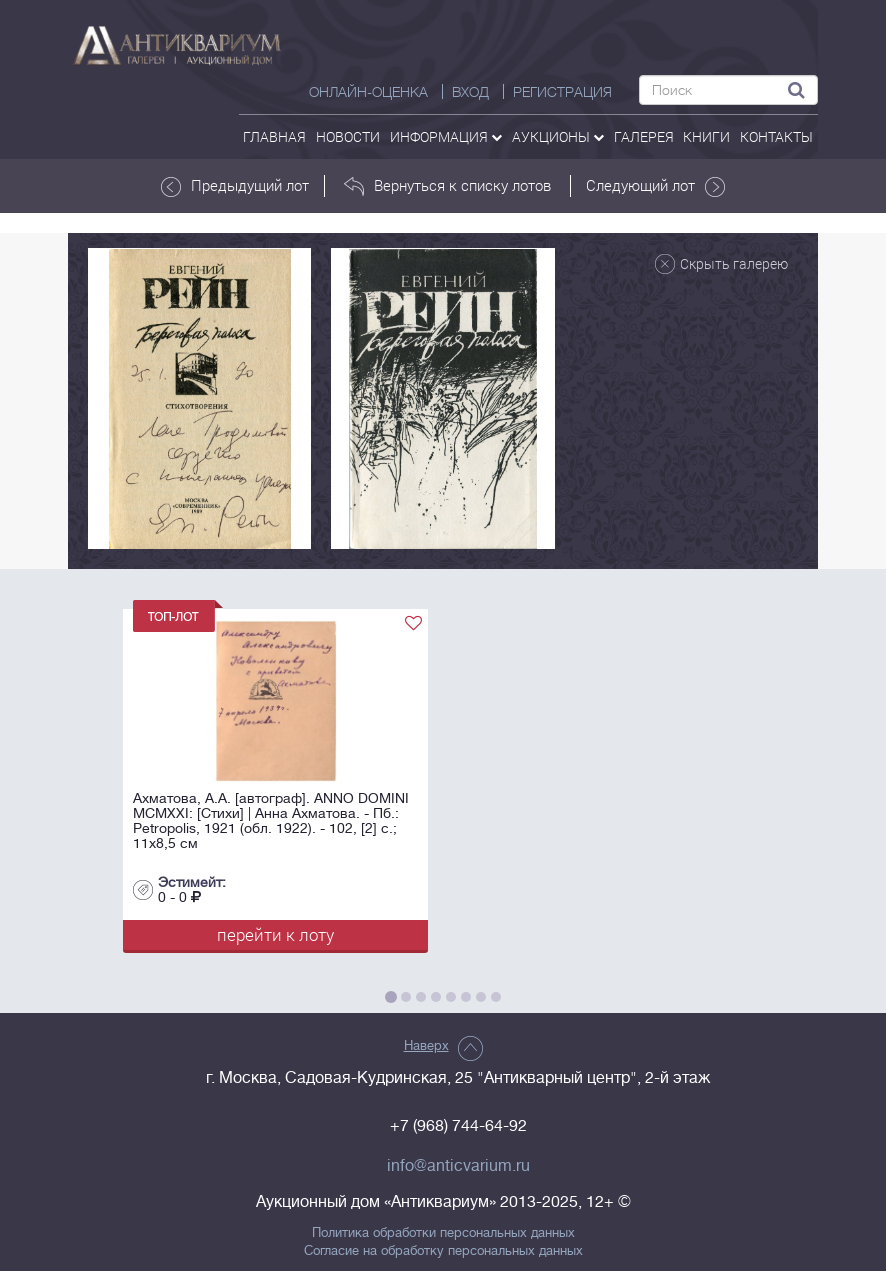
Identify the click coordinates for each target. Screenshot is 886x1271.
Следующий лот (655, 186)
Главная (274, 136)
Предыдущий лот (235, 186)
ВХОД (470, 92)
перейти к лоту (275, 934)
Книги (706, 136)
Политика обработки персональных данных (443, 1233)
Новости (348, 136)
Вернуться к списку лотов (447, 186)
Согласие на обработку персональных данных (443, 1251)
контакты (776, 136)
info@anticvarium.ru (458, 1166)
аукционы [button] (558, 136)
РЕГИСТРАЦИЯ (562, 92)
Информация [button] (446, 136)
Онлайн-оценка (368, 92)
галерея (644, 136)
